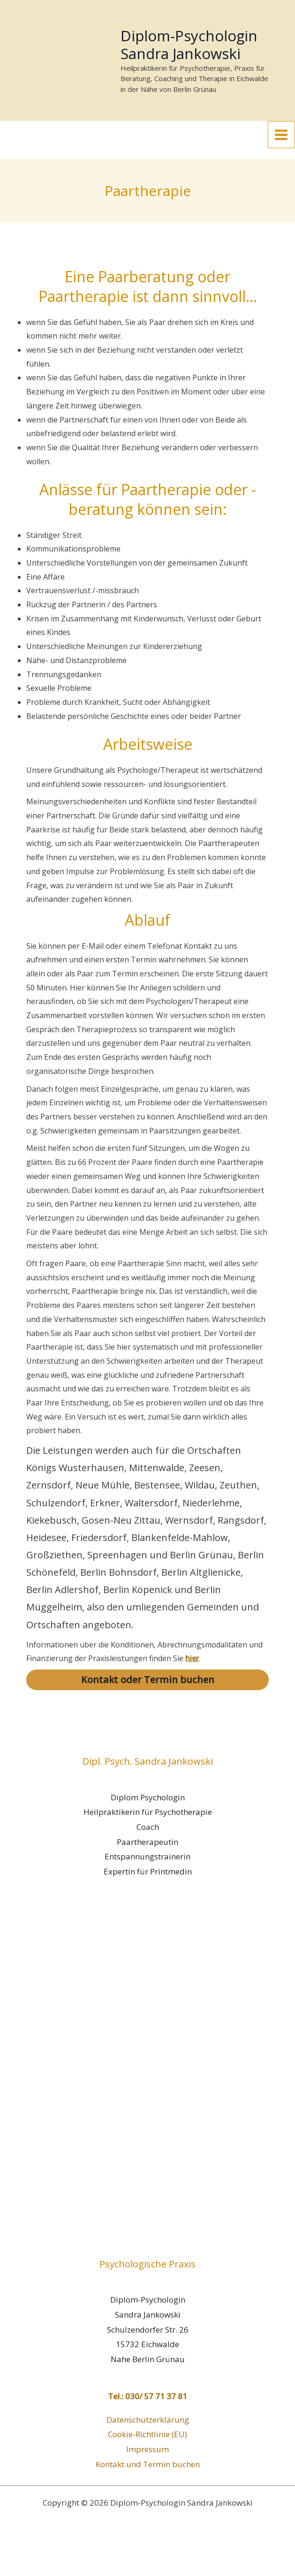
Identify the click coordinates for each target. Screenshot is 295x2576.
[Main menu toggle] (281, 168)
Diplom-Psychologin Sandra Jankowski (202, 56)
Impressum (147, 2483)
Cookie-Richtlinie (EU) (147, 2468)
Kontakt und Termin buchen (148, 2498)
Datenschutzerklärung (147, 2453)
